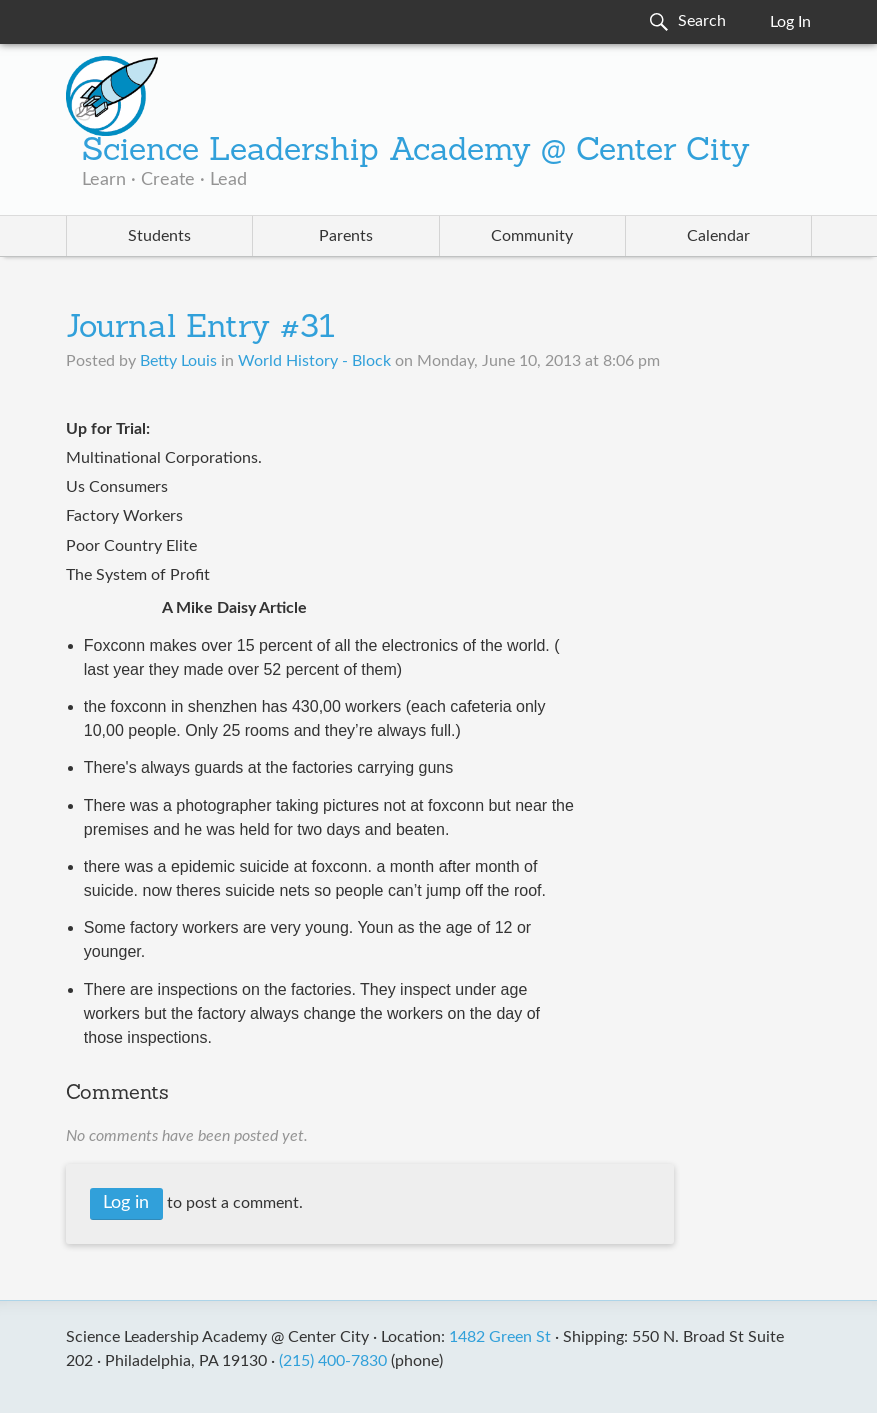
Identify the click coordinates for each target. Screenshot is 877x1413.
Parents (346, 236)
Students (159, 236)
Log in (126, 1203)
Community (532, 236)
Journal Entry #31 (200, 329)
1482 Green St (500, 1337)
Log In (790, 22)
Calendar (718, 236)
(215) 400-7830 (333, 1361)
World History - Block (314, 361)
